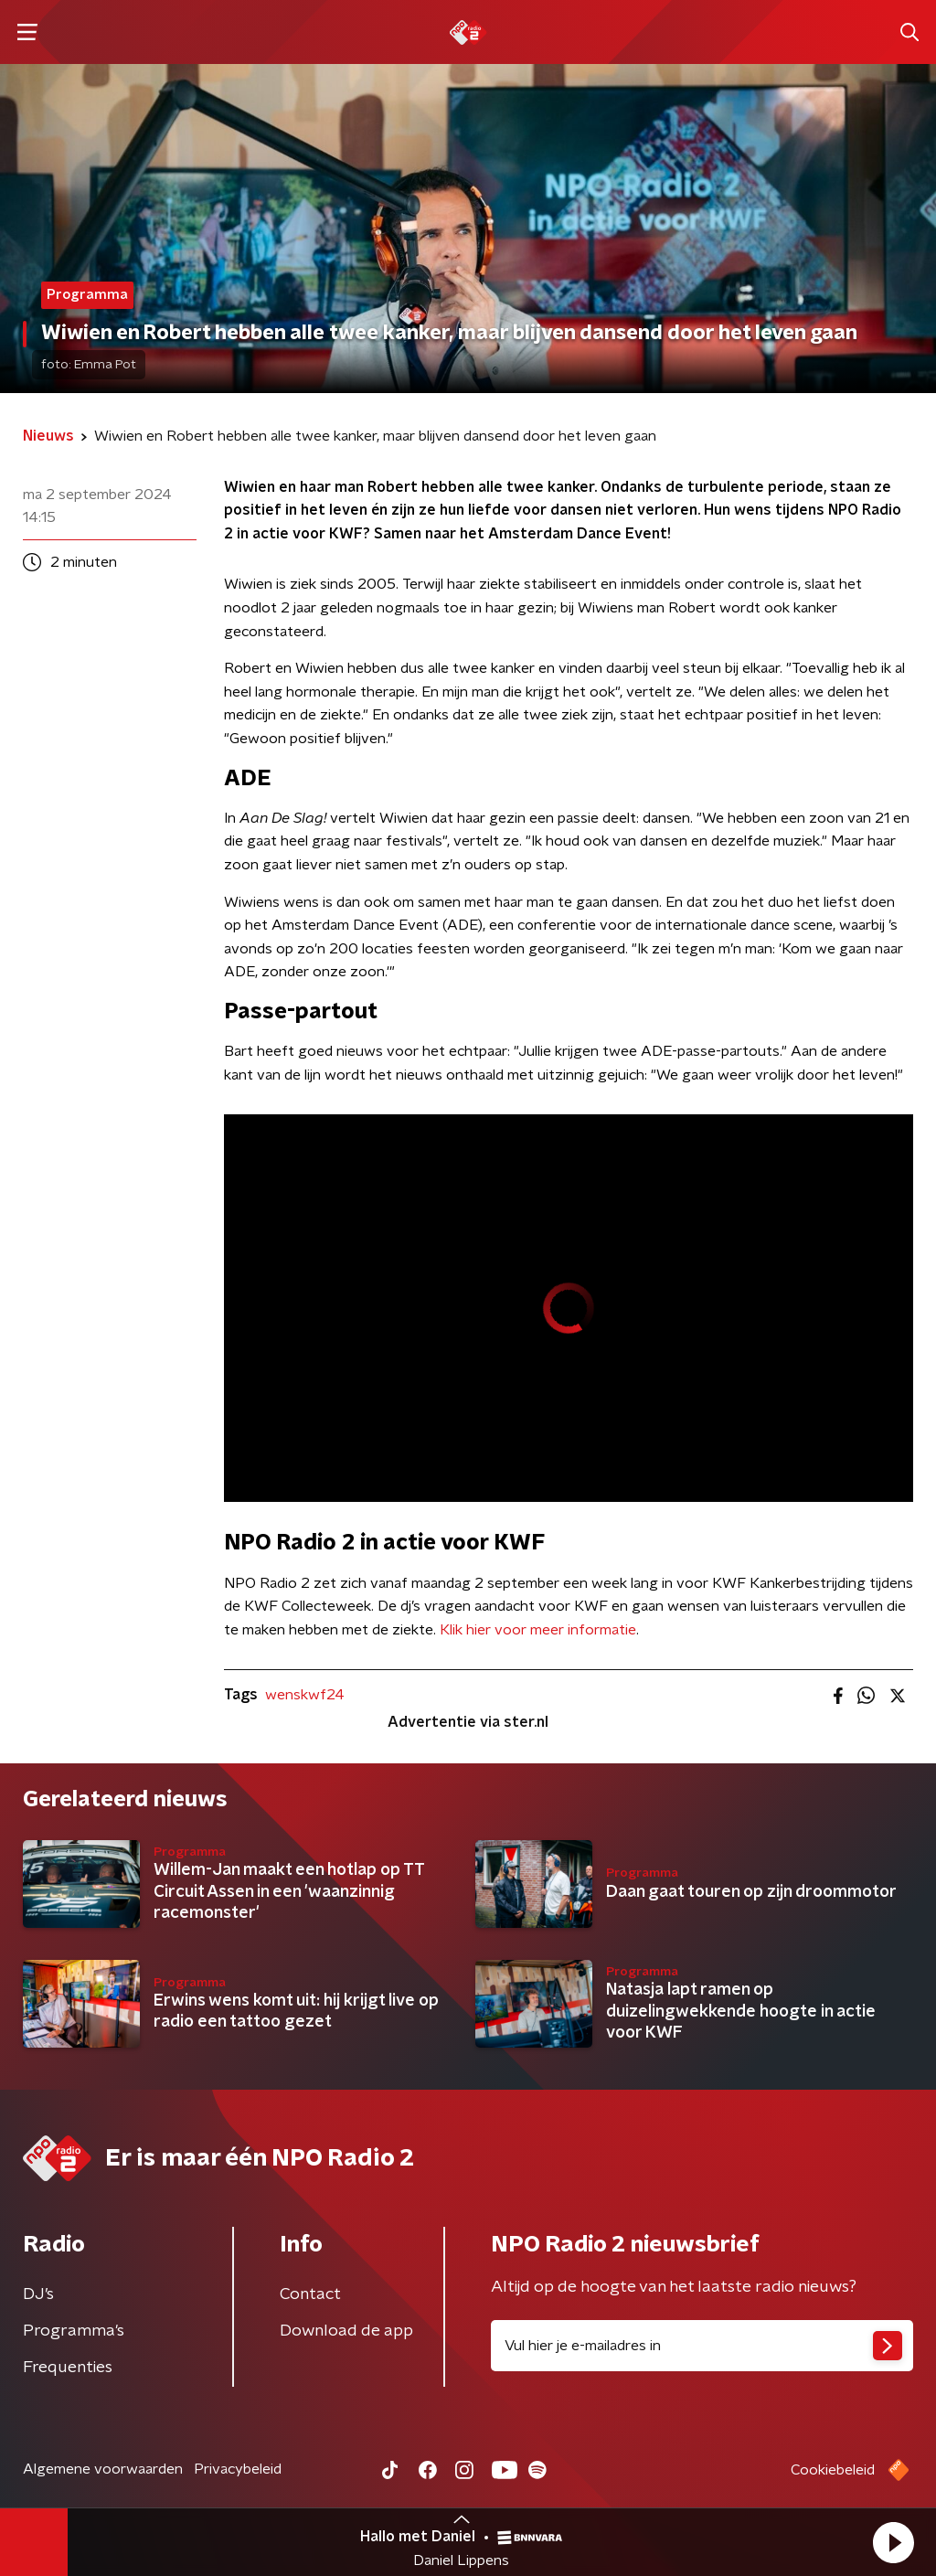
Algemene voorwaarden (103, 2469)
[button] (893, 2542)
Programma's (73, 2331)
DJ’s (38, 2294)
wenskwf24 (305, 1694)
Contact (310, 2294)
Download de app (346, 2331)
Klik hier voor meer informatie (538, 1630)
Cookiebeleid (833, 2470)
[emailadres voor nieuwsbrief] (702, 2345)
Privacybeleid (238, 2469)
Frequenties (67, 2367)
